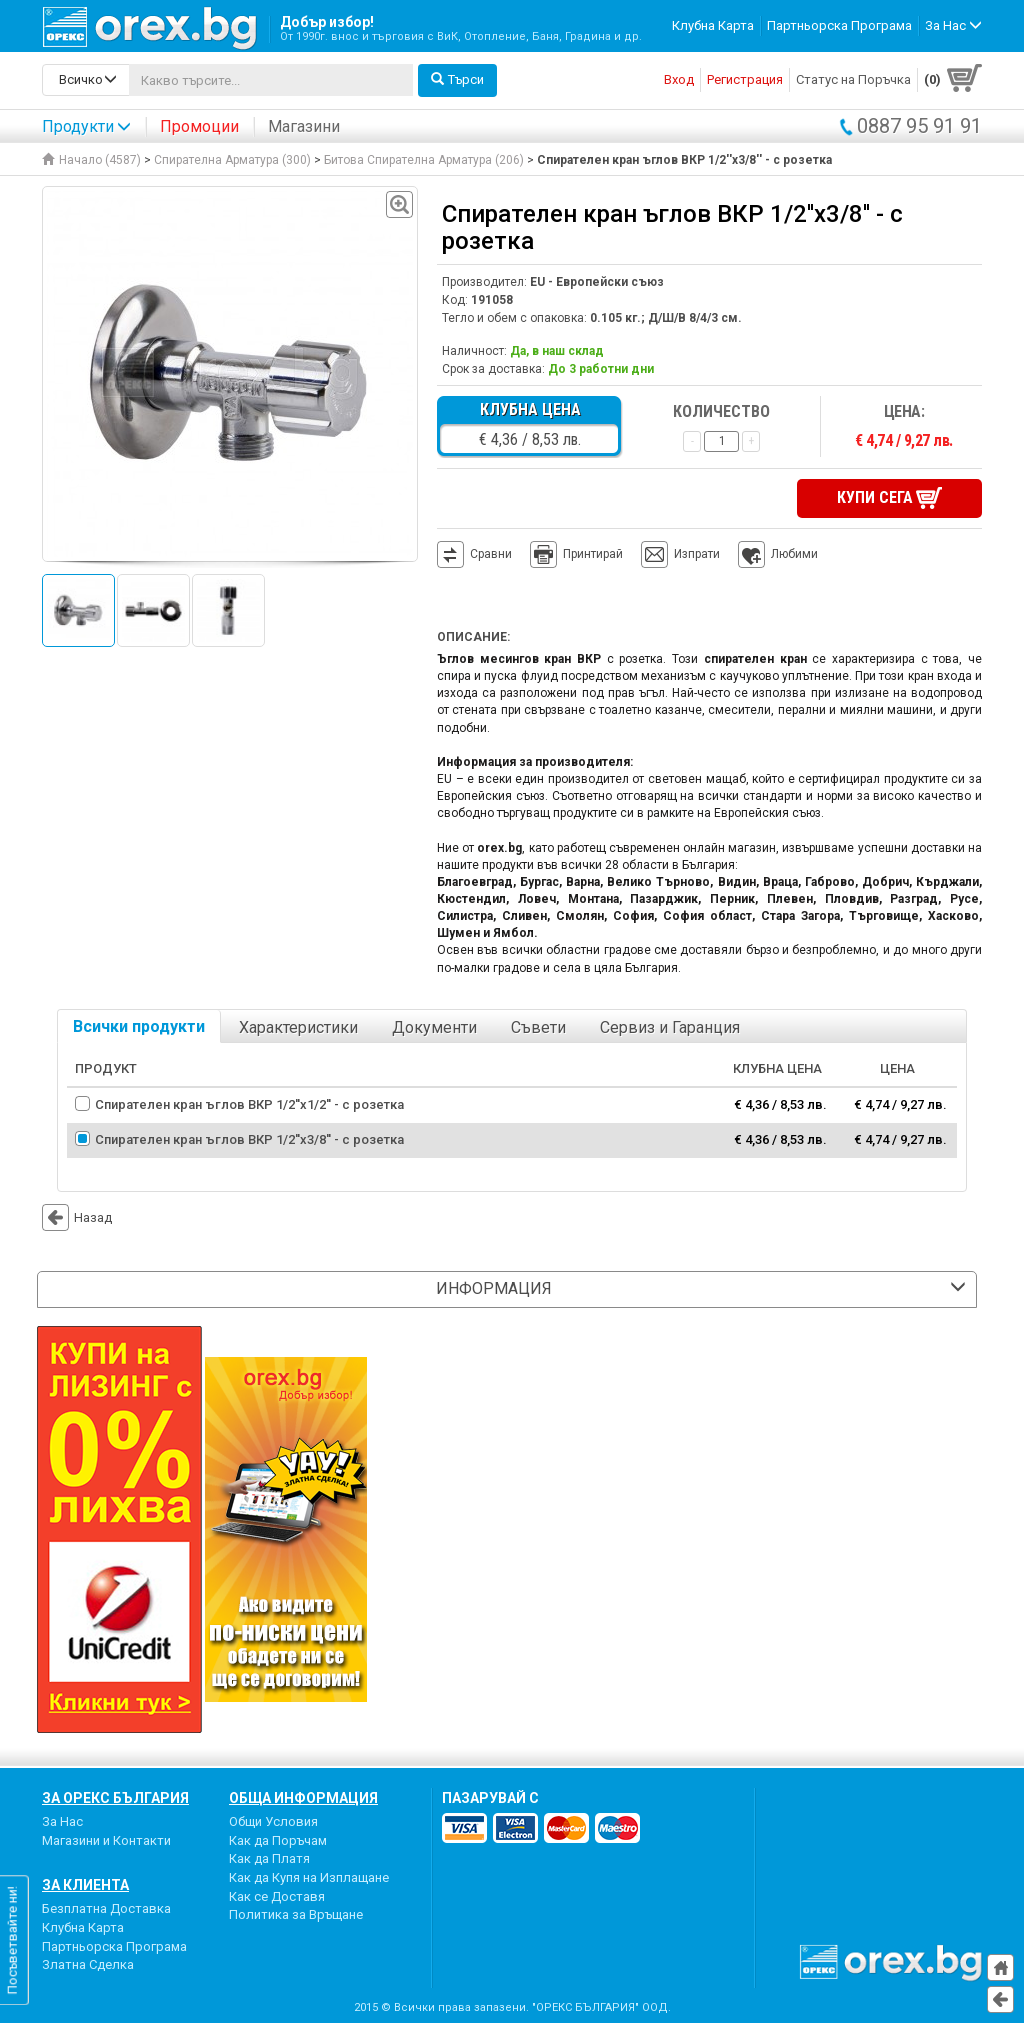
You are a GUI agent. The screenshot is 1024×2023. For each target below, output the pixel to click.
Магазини (304, 126)
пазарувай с (490, 1798)
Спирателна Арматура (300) (232, 160)
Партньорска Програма (839, 25)
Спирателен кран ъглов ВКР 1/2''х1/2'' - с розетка (249, 1104)
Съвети (538, 1027)
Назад (77, 1217)
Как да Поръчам (278, 1840)
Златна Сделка (88, 1964)
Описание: (473, 637)
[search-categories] (86, 80)
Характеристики (298, 1027)
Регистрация (745, 79)
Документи (434, 1027)
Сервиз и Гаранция (670, 1027)
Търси (457, 79)
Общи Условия (273, 1821)
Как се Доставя (277, 1896)
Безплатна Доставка (106, 1908)
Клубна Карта (713, 25)
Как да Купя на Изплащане (309, 1877)
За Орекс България (115, 1798)
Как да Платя (269, 1858)
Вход (679, 79)
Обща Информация (303, 1798)
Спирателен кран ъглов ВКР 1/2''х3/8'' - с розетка (249, 1139)
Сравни (491, 554)
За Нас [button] (953, 25)
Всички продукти (139, 1026)
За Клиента (85, 1885)
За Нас (62, 1821)
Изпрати (697, 554)
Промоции (199, 126)
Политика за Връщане (296, 1914)
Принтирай (576, 555)
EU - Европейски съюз (597, 282)
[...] (271, 80)
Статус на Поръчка (853, 79)
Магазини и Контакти (106, 1840)
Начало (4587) (91, 160)
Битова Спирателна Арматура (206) (424, 160)
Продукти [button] (86, 126)
